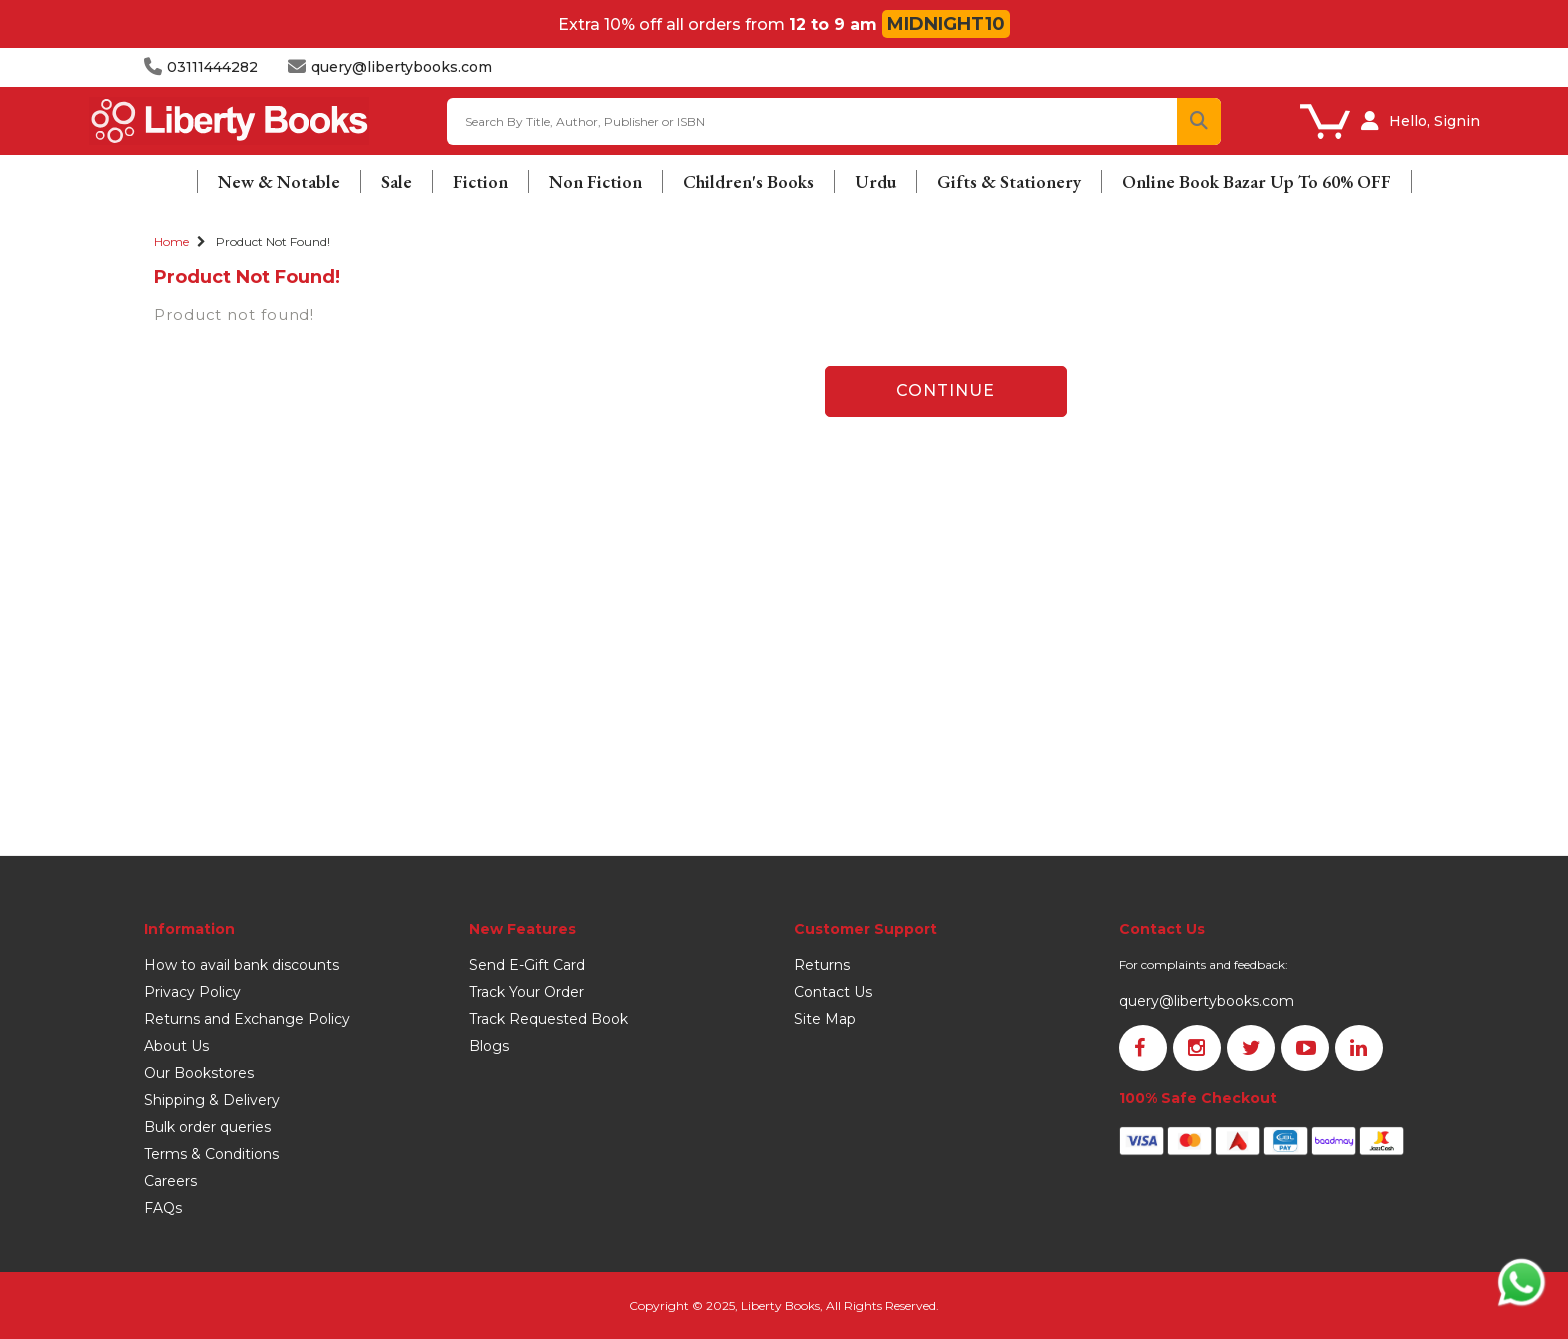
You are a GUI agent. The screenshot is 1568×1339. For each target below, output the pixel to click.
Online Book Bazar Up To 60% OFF (1256, 181)
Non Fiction (595, 181)
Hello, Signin (1434, 121)
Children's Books (748, 181)
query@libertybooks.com (1206, 1001)
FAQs (163, 1208)
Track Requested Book (548, 1019)
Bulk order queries (207, 1127)
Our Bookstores (199, 1073)
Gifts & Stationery (1009, 181)
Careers (170, 1181)
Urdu (875, 181)
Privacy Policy (192, 992)
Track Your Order (526, 992)
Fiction (480, 181)
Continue (945, 390)
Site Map (825, 1019)
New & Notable (279, 181)
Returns (822, 965)
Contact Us (833, 992)
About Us (176, 1046)
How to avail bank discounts (241, 965)
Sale (396, 181)
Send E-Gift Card (527, 965)
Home (171, 241)
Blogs (489, 1046)
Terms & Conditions (211, 1154)
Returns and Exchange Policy (247, 1019)
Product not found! (273, 241)
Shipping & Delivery (212, 1100)
